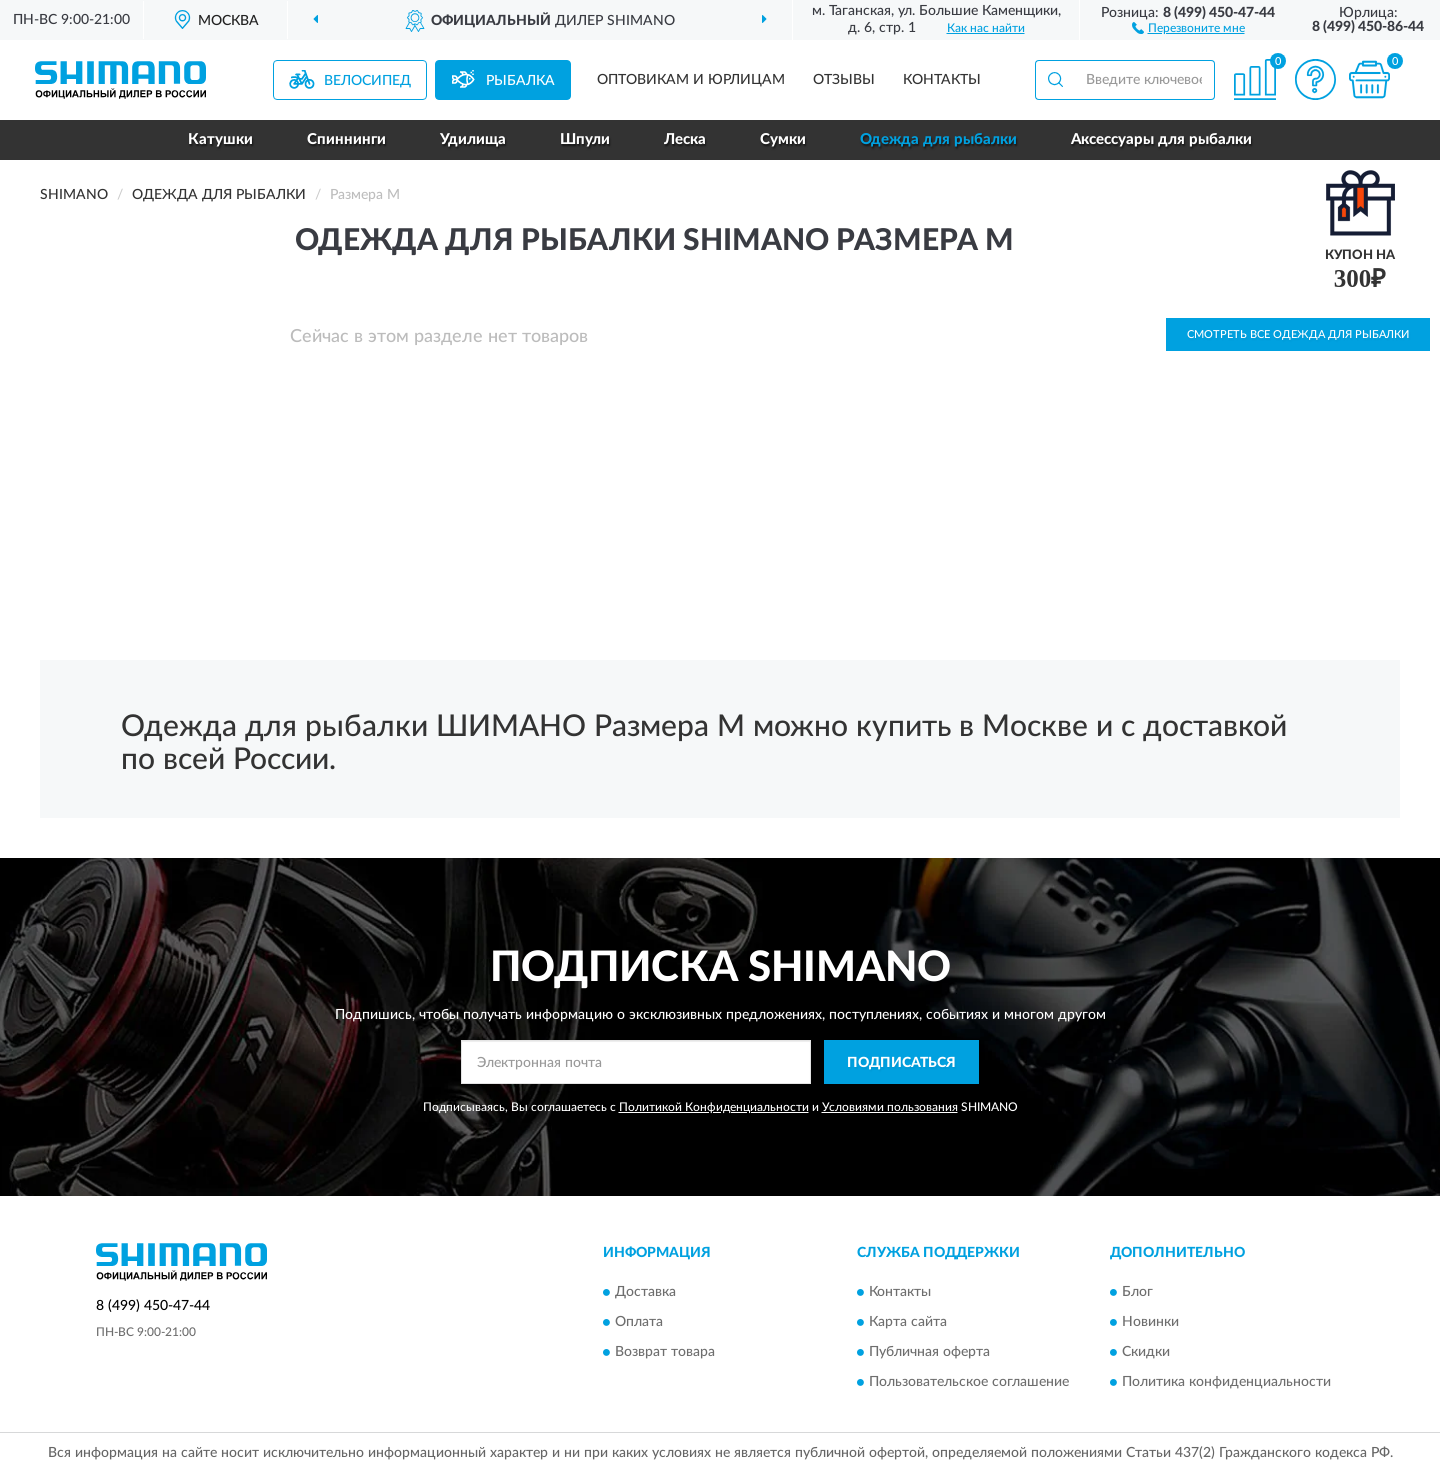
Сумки (783, 139)
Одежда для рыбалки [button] (938, 139)
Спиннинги (346, 139)
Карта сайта (908, 1322)
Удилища (473, 139)
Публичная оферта (929, 1352)
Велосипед (367, 81)
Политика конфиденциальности (1226, 1382)
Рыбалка (520, 81)
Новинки (1150, 1322)
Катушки (220, 139)
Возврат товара (665, 1352)
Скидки (1146, 1352)
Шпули (585, 139)
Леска (685, 139)
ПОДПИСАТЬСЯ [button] (901, 1063)
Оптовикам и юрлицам (691, 80)
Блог (1137, 1292)
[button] (1188, 27)
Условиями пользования (890, 1107)
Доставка (645, 1292)
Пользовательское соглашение (969, 1382)
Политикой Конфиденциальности (714, 1107)
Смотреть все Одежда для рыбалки (1298, 334)
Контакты (942, 80)
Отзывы (844, 80)
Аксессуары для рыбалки (1161, 139)
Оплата (639, 1322)
